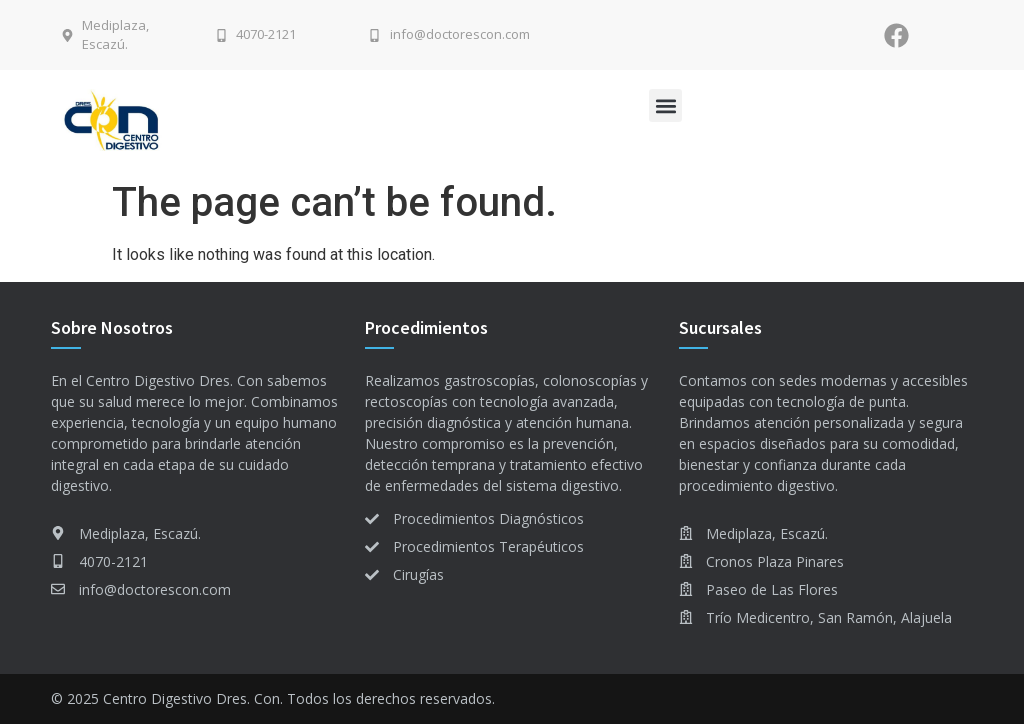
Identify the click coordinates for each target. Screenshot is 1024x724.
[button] (665, 105)
